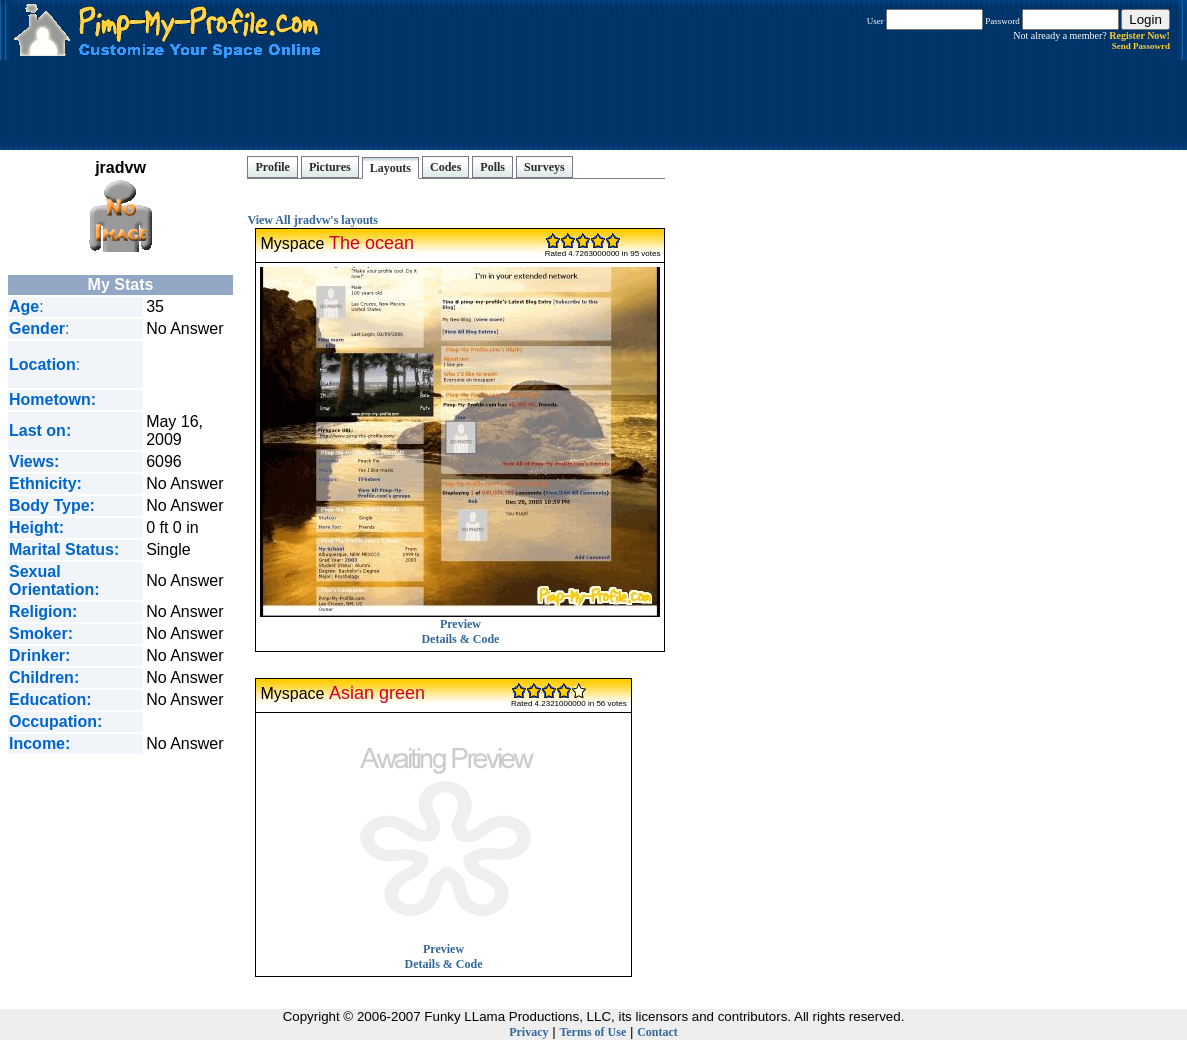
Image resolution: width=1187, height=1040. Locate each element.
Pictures (330, 167)
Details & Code (460, 639)
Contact (657, 1032)
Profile (272, 167)
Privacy (528, 1032)
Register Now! (1139, 35)
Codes (445, 167)
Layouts (390, 168)
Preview (460, 618)
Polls (492, 167)
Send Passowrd (1141, 46)
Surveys (544, 167)
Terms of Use (592, 1032)
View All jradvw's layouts (312, 220)
